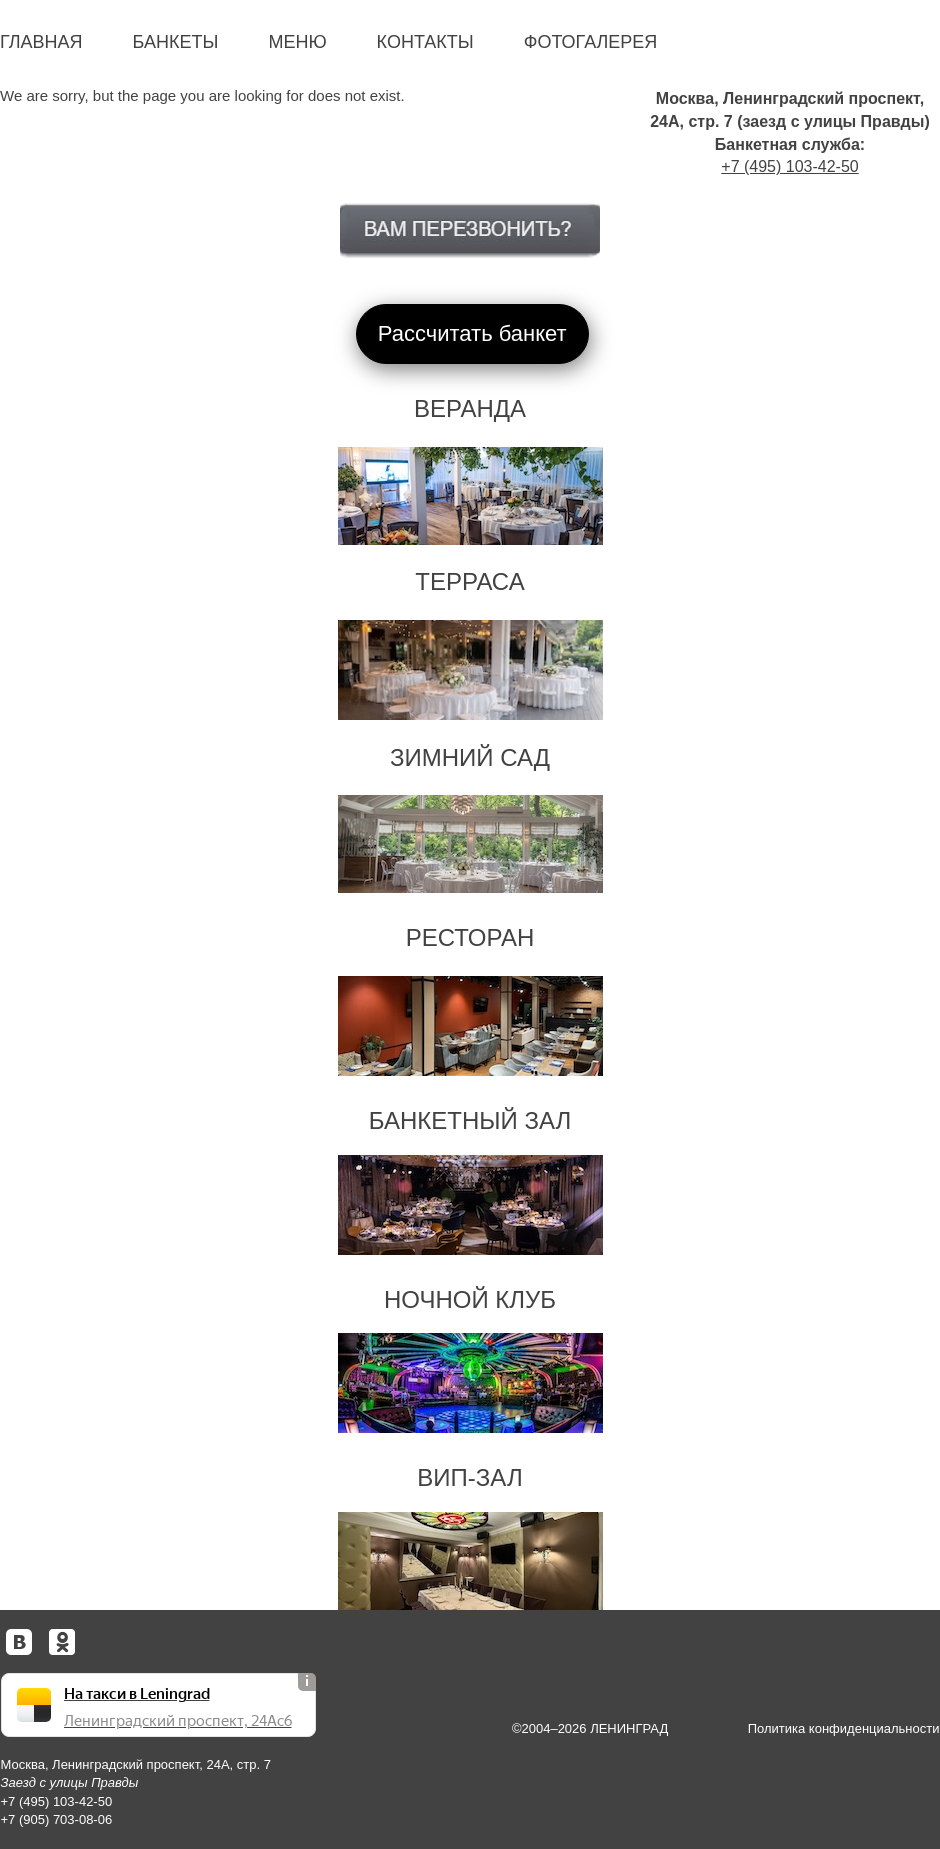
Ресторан (470, 937)
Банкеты (176, 42)
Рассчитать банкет (472, 333)
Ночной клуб (470, 1299)
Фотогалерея (591, 42)
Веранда (470, 408)
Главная (41, 42)
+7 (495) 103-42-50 (789, 166)
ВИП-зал (469, 1477)
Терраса (469, 581)
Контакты (425, 42)
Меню (297, 42)
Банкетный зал (470, 1120)
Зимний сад (470, 757)
